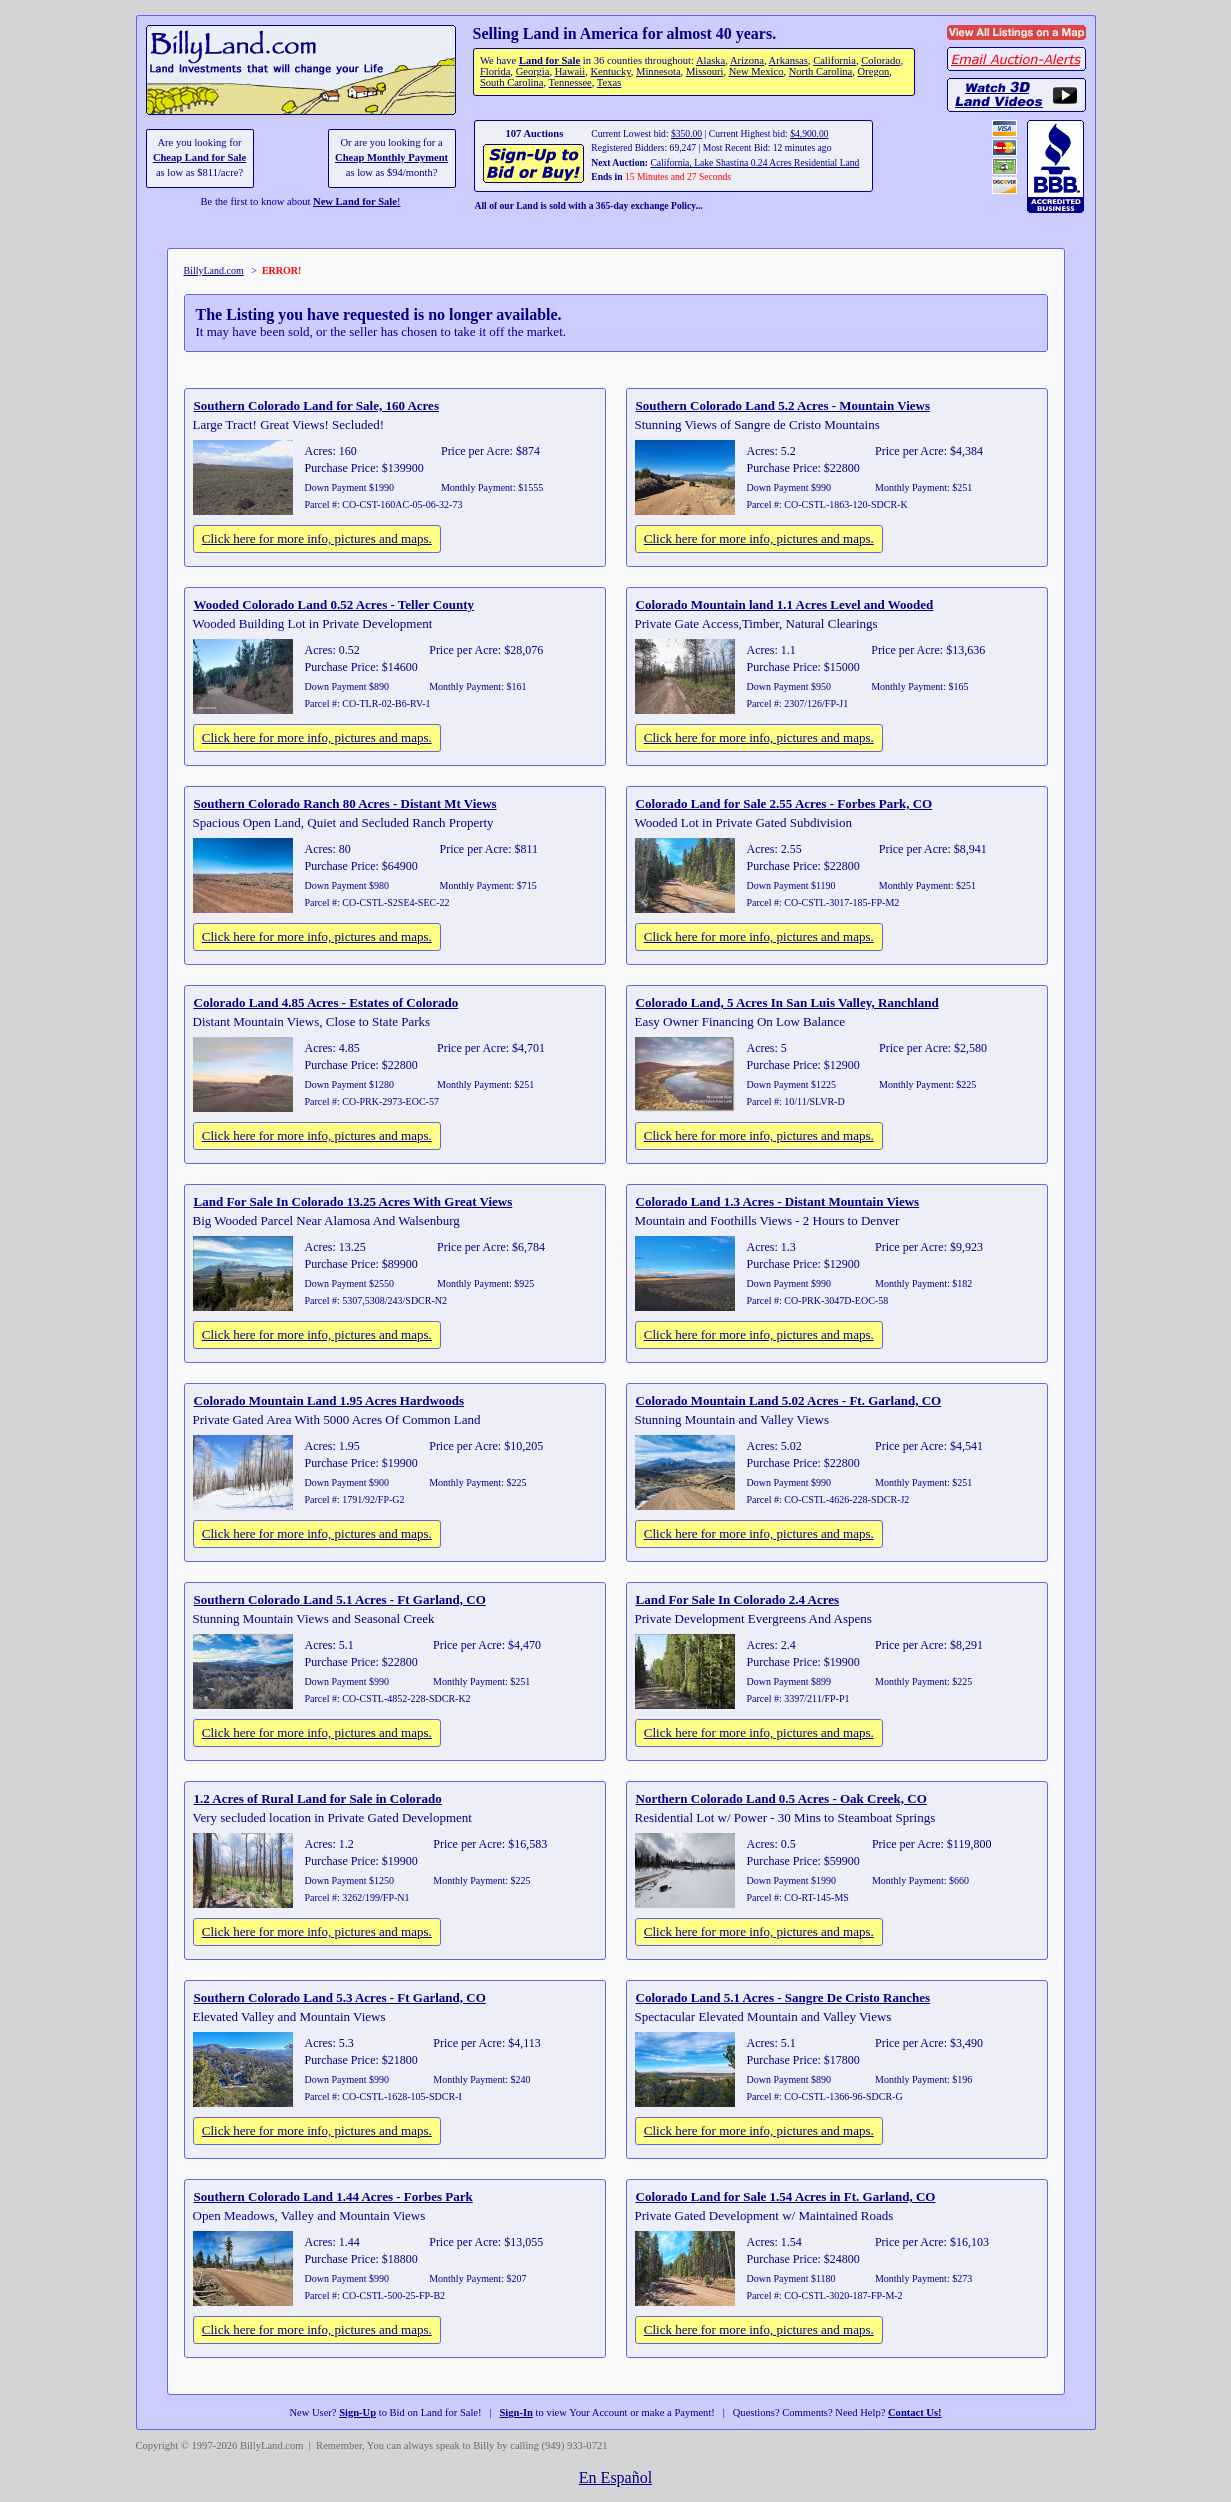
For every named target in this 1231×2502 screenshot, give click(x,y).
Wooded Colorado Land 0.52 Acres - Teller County (334, 604)
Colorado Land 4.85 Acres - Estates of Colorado (326, 1002)
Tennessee (570, 82)
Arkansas (788, 60)
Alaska (710, 60)
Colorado (880, 60)
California (834, 60)
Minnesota (658, 71)
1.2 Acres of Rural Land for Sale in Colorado (318, 1798)
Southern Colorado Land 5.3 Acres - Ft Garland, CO (340, 1997)
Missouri (705, 71)
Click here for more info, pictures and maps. (317, 538)
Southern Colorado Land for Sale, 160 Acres (316, 405)
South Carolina (512, 82)
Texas (609, 82)
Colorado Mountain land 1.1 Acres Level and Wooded (785, 604)
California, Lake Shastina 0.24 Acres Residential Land (754, 162)
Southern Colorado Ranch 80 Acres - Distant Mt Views (345, 803)
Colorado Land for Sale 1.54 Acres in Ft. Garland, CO (786, 2196)
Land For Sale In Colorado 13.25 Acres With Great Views (353, 1201)
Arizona (747, 60)
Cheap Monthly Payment (391, 157)
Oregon (874, 71)
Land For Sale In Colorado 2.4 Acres (738, 1599)
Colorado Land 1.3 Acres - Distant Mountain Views (778, 1201)
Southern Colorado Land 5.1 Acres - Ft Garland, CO (340, 1599)
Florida (495, 71)
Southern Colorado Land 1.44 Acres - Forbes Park (333, 2196)
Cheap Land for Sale (199, 157)
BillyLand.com (214, 270)
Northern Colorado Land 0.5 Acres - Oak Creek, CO (781, 1798)
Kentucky (610, 71)
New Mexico (756, 71)
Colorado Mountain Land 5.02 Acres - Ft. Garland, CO (789, 1400)
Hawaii (570, 71)
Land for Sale (549, 60)
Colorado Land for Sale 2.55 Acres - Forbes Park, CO (784, 803)
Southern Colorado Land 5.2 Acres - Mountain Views (783, 405)
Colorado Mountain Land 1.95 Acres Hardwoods (329, 1400)
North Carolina (821, 71)
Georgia (533, 71)
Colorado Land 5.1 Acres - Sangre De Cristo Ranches (783, 1997)
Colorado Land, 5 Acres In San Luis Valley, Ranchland (787, 1002)
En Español (615, 2477)
